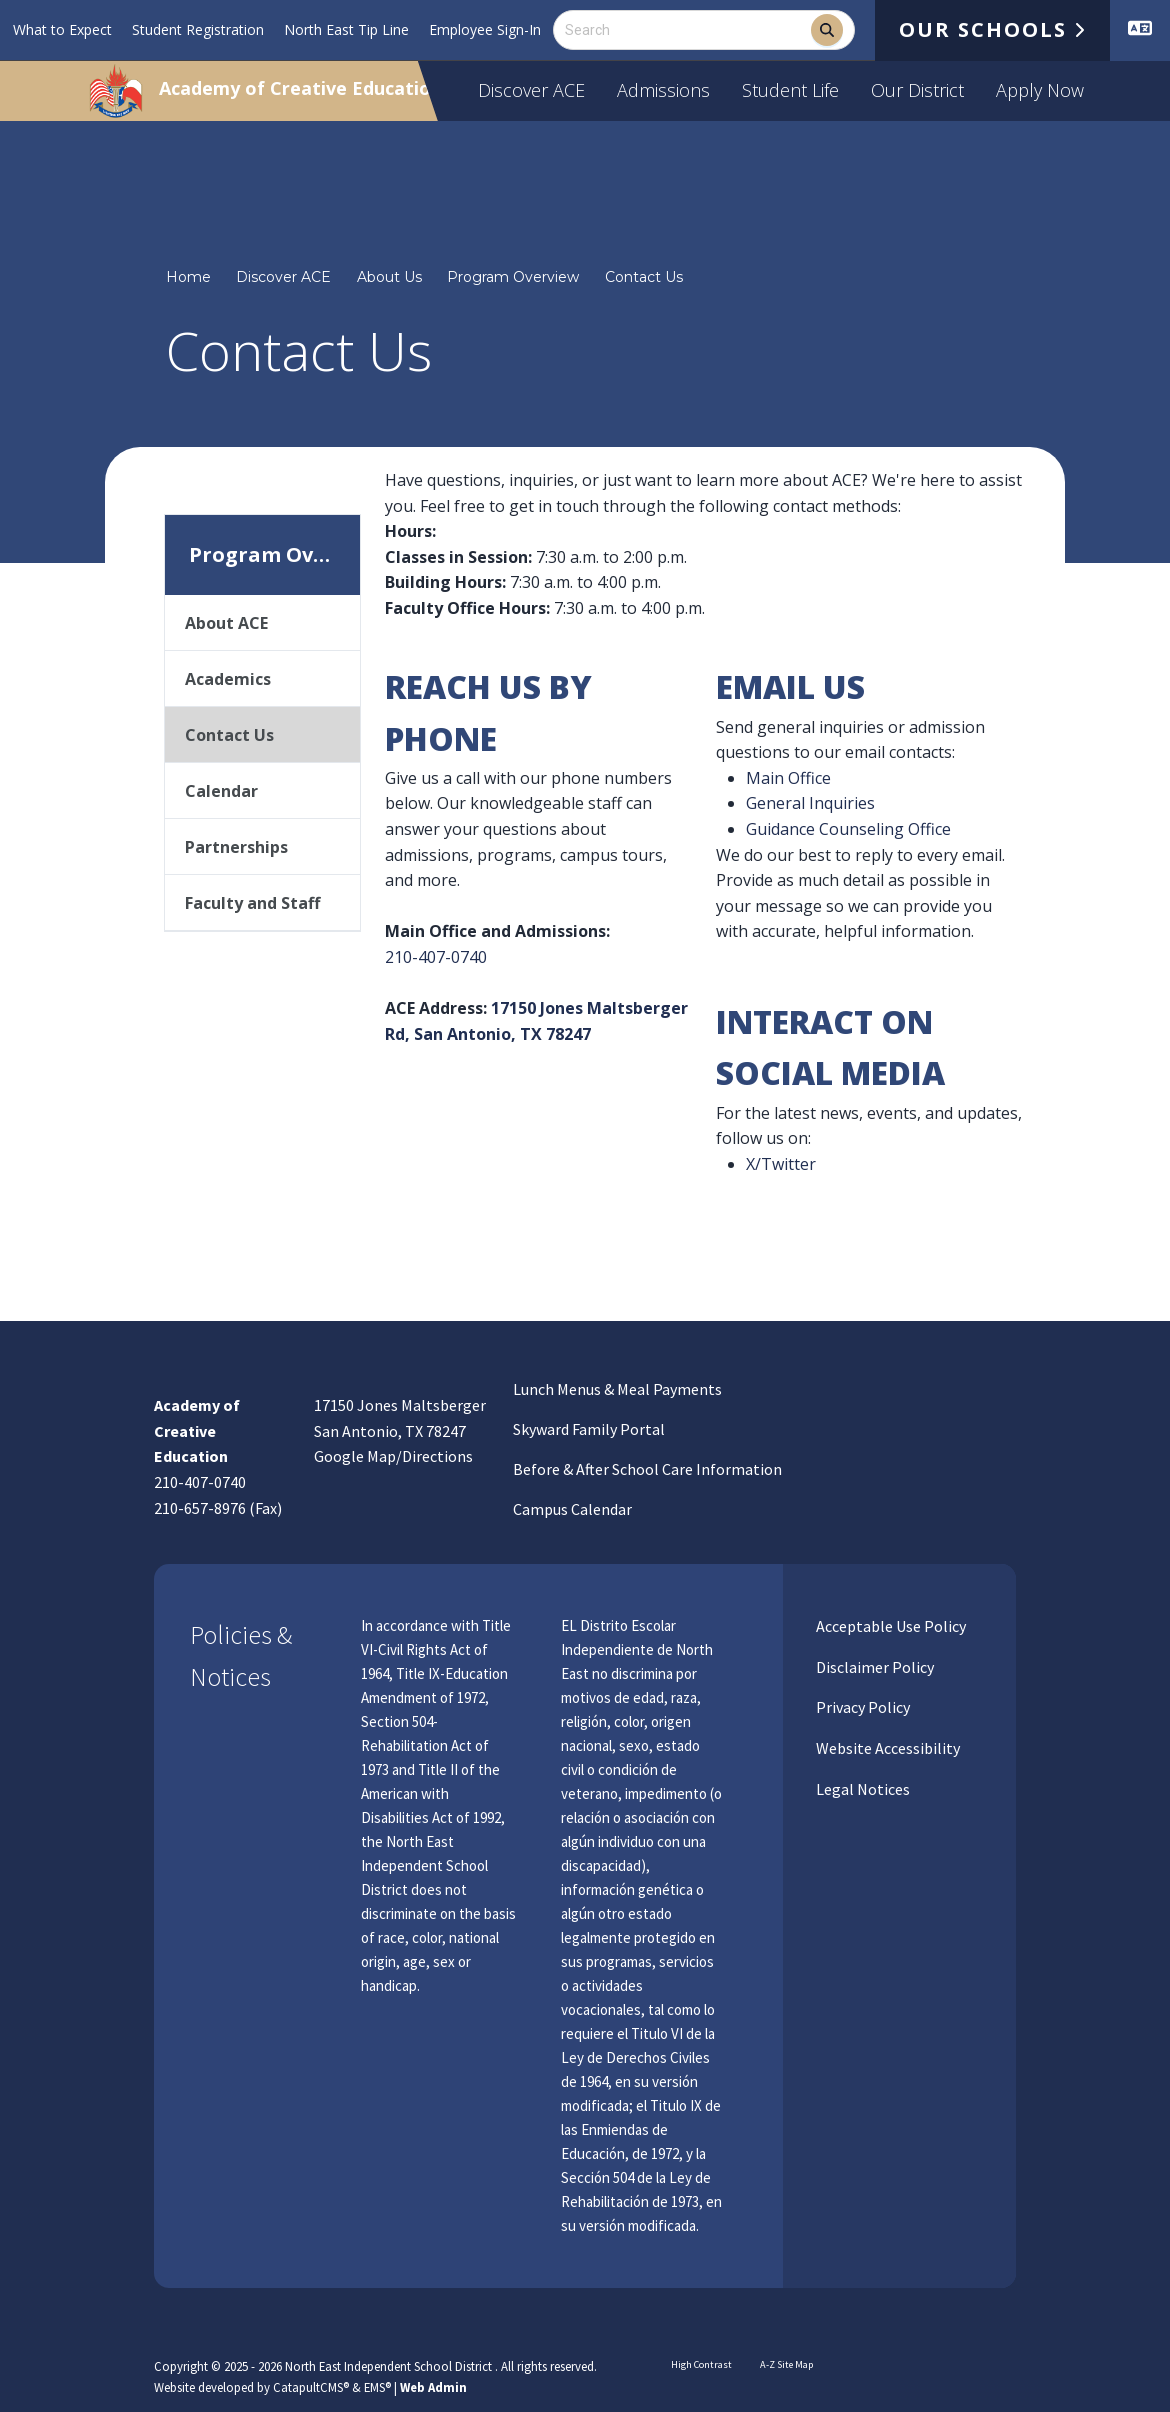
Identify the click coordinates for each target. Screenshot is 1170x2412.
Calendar (221, 791)
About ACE (226, 623)
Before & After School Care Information (647, 1469)
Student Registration (198, 29)
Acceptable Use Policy (889, 1626)
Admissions (663, 90)
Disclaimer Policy (873, 1667)
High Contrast (701, 2364)
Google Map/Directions (393, 1456)
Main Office (788, 778)
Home (188, 277)
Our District (917, 90)
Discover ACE (531, 90)
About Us (389, 277)
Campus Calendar (572, 1509)
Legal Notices (861, 1789)
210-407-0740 (436, 957)
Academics (228, 679)
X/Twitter (781, 1164)
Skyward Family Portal (589, 1429)
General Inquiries (810, 803)
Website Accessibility (886, 1748)
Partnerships (236, 847)
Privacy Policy (861, 1707)
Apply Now (1040, 90)
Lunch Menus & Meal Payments (617, 1389)
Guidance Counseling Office (848, 829)
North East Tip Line (346, 29)
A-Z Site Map (782, 2364)
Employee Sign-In (485, 29)
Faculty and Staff (252, 903)
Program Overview (513, 277)
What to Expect (62, 29)
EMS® (377, 2387)
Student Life (790, 90)
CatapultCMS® (311, 2387)
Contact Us (644, 277)
